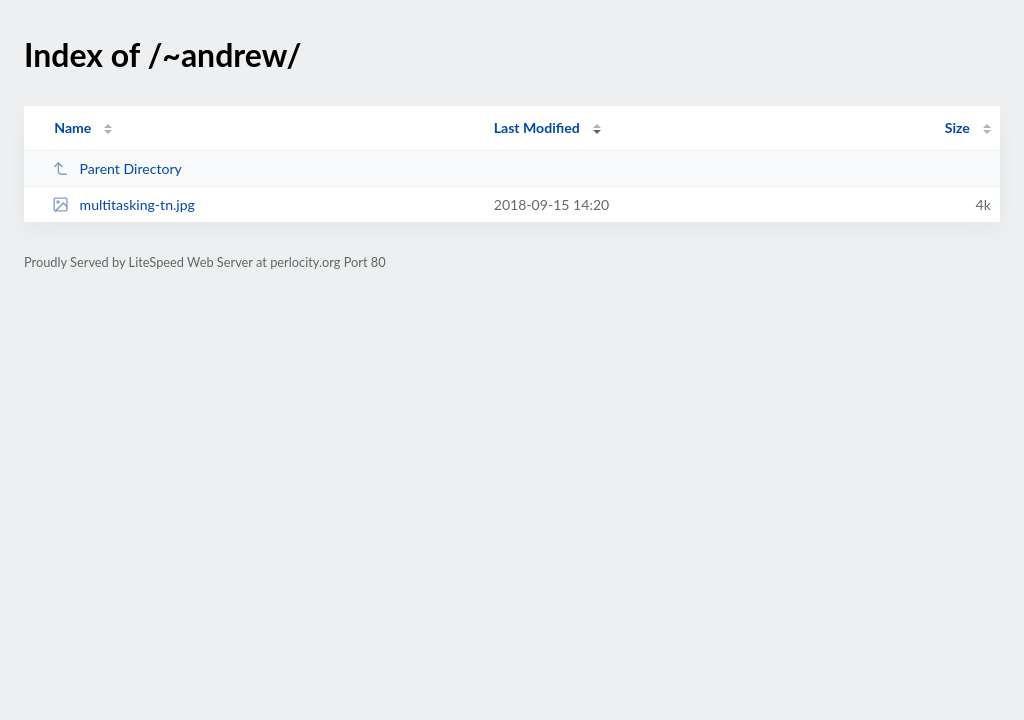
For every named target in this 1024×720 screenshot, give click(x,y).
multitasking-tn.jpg (123, 204)
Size (957, 127)
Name (72, 127)
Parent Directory (117, 168)
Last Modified (537, 127)
